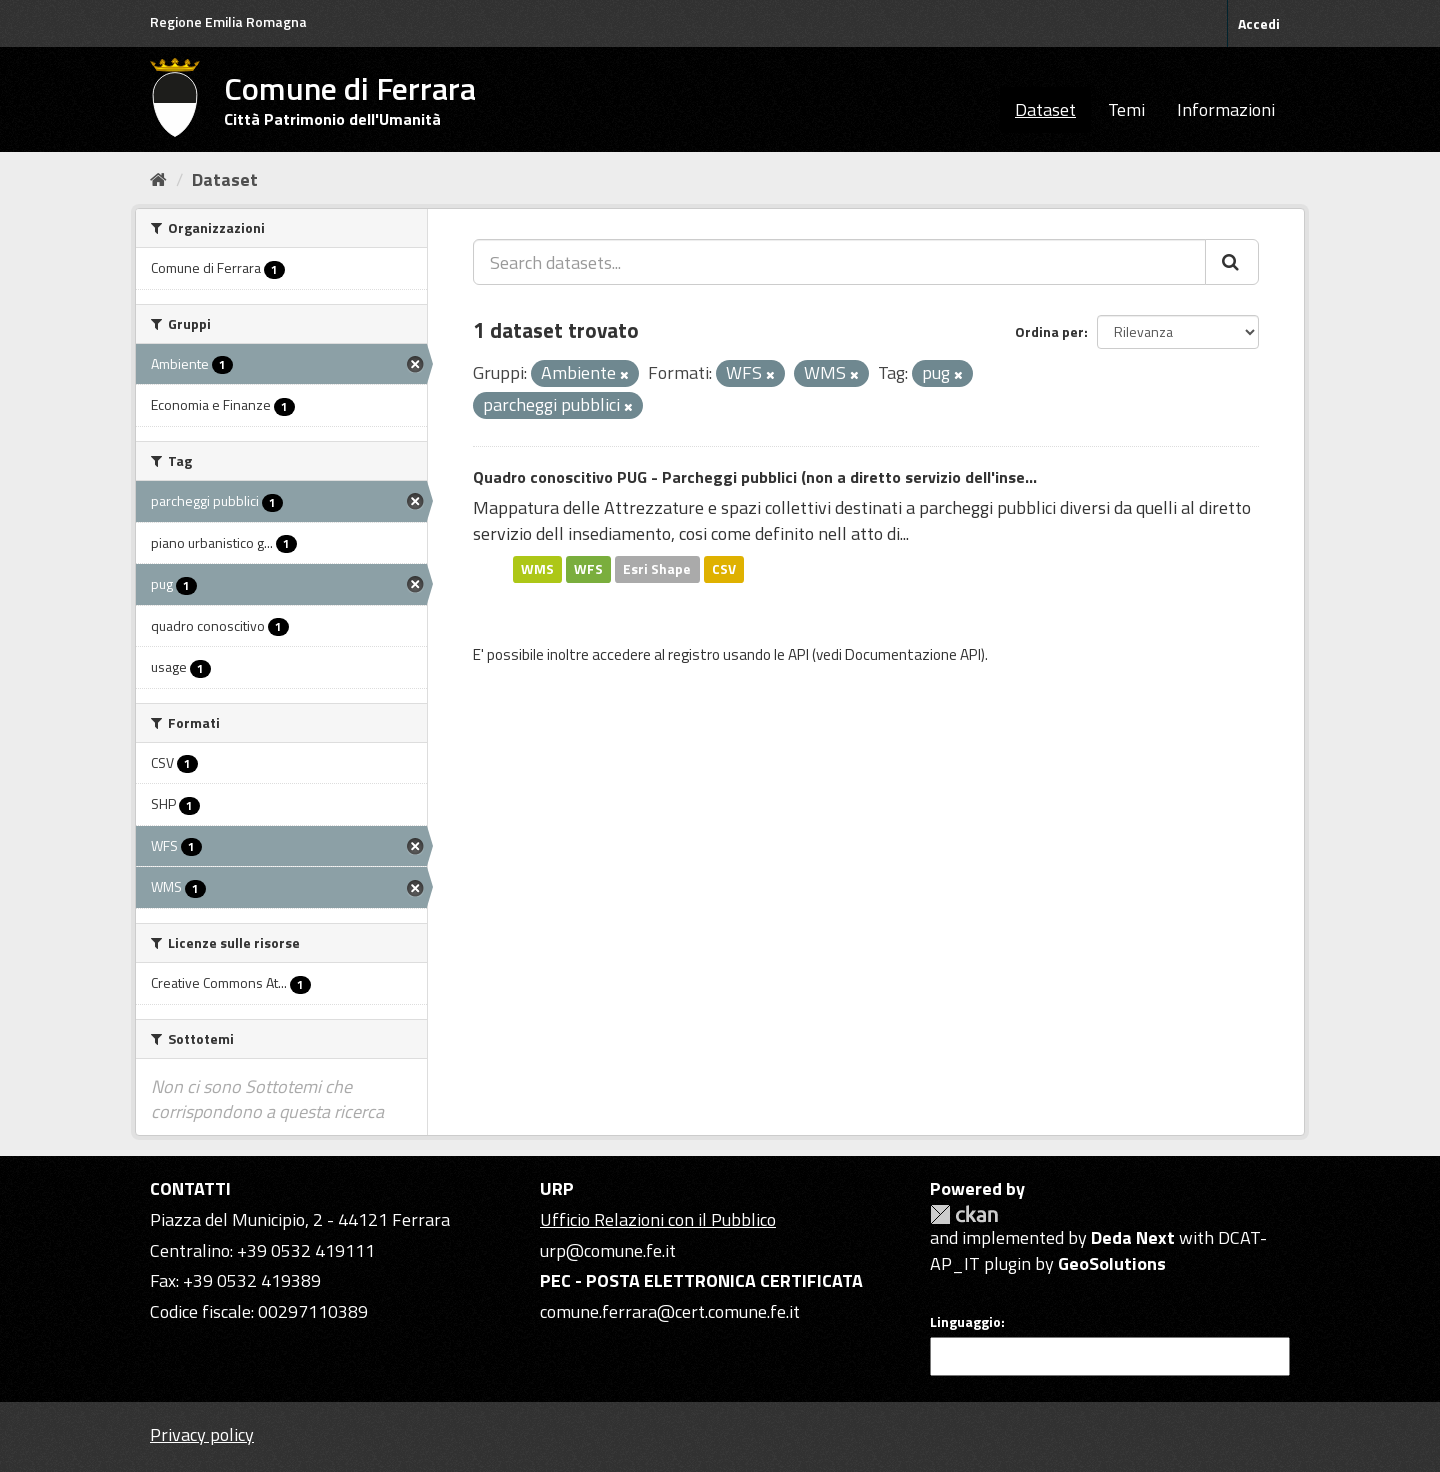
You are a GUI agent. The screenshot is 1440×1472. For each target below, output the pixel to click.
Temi (1126, 109)
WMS (537, 569)
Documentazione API (913, 654)
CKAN (964, 1214)
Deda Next (1133, 1237)
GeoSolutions (1112, 1263)
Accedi (1259, 23)
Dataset (1045, 109)
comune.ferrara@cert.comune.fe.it (670, 1311)
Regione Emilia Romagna (228, 21)
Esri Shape (657, 569)
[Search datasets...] (839, 262)
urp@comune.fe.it (608, 1250)
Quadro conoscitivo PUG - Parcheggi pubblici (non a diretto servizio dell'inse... (755, 477)
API (798, 654)
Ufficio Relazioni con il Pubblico (658, 1219)
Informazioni (1226, 109)
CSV (724, 569)
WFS (588, 569)
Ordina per (1049, 331)
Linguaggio (965, 1322)
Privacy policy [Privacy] (202, 1434)
